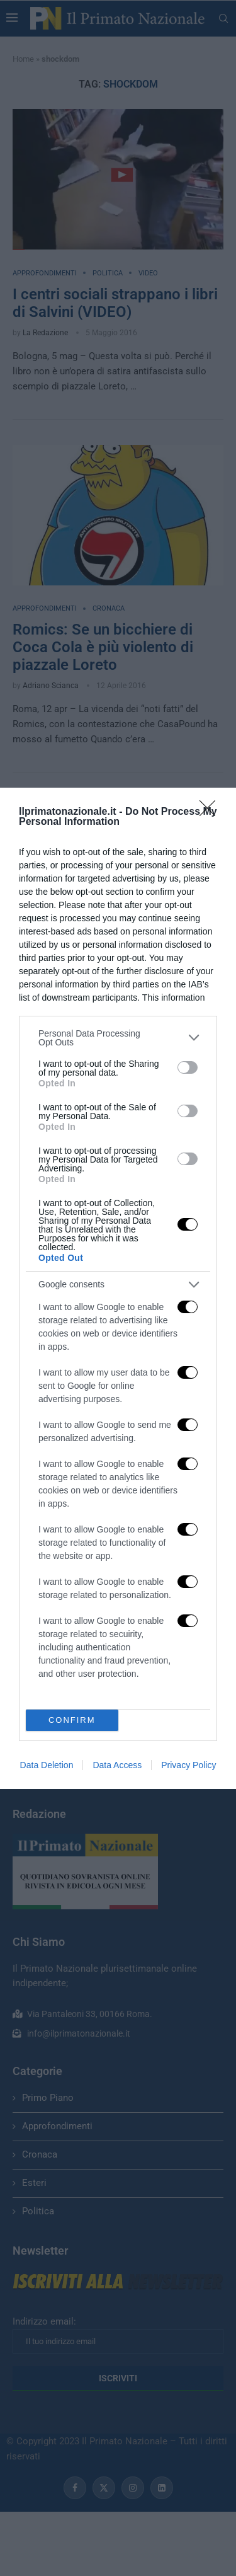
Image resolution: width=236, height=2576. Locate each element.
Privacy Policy (188, 1765)
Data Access (117, 1765)
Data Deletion (47, 1765)
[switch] (187, 1067)
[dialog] (118, 1288)
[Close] (211, 812)
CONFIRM (72, 1720)
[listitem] (118, 1038)
